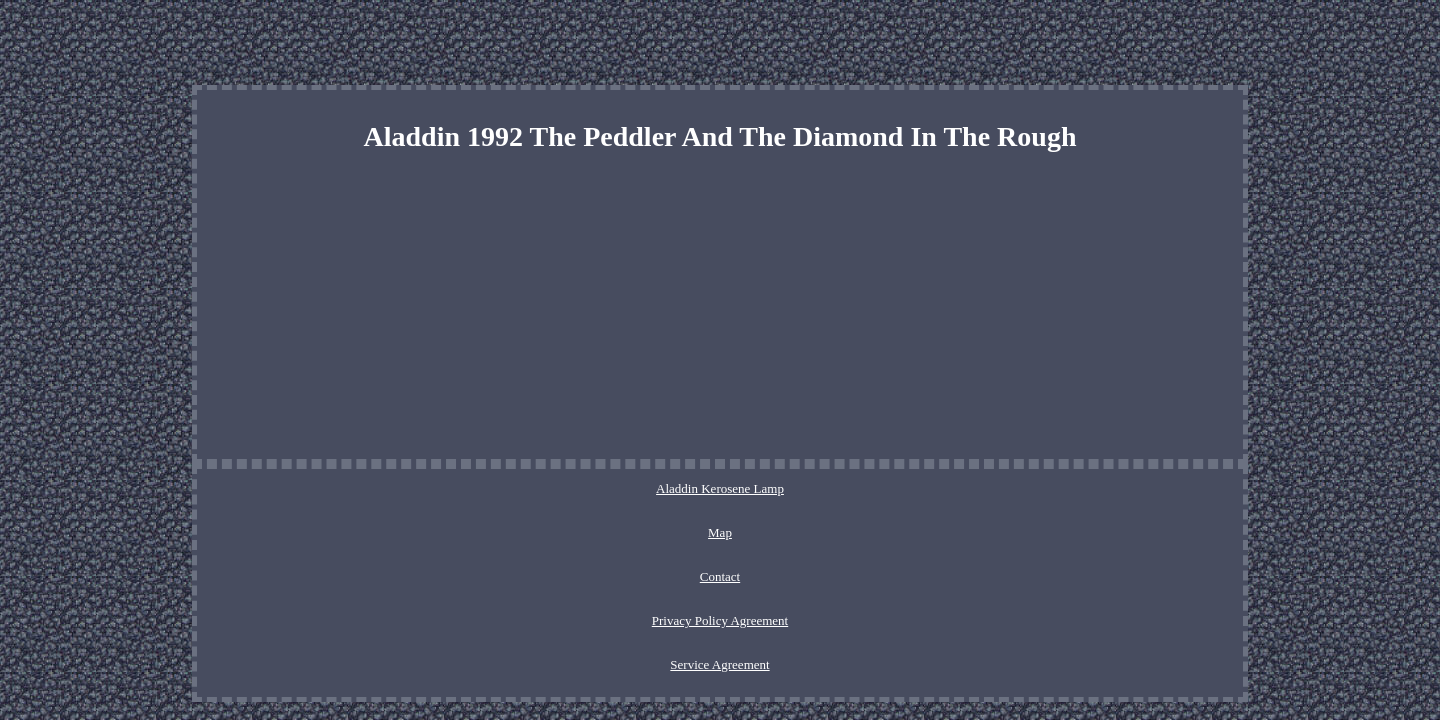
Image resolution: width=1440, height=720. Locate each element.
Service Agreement (921, 488)
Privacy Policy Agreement (781, 488)
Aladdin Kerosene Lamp (517, 488)
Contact (670, 488)
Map (615, 488)
